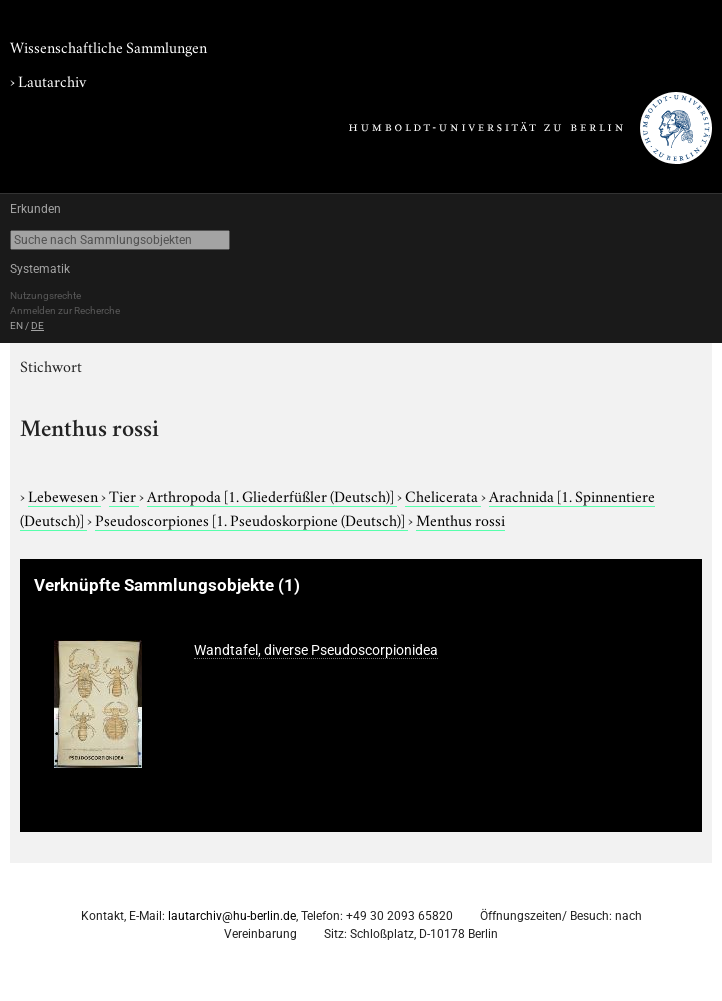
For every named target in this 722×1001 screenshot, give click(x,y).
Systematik (40, 269)
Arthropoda (272, 495)
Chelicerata (443, 495)
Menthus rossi (460, 519)
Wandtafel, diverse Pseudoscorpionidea (316, 650)
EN (16, 325)
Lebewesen (64, 495)
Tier (124, 495)
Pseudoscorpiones (251, 519)
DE (37, 325)
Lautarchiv (52, 80)
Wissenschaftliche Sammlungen (108, 46)
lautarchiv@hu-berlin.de (232, 916)
